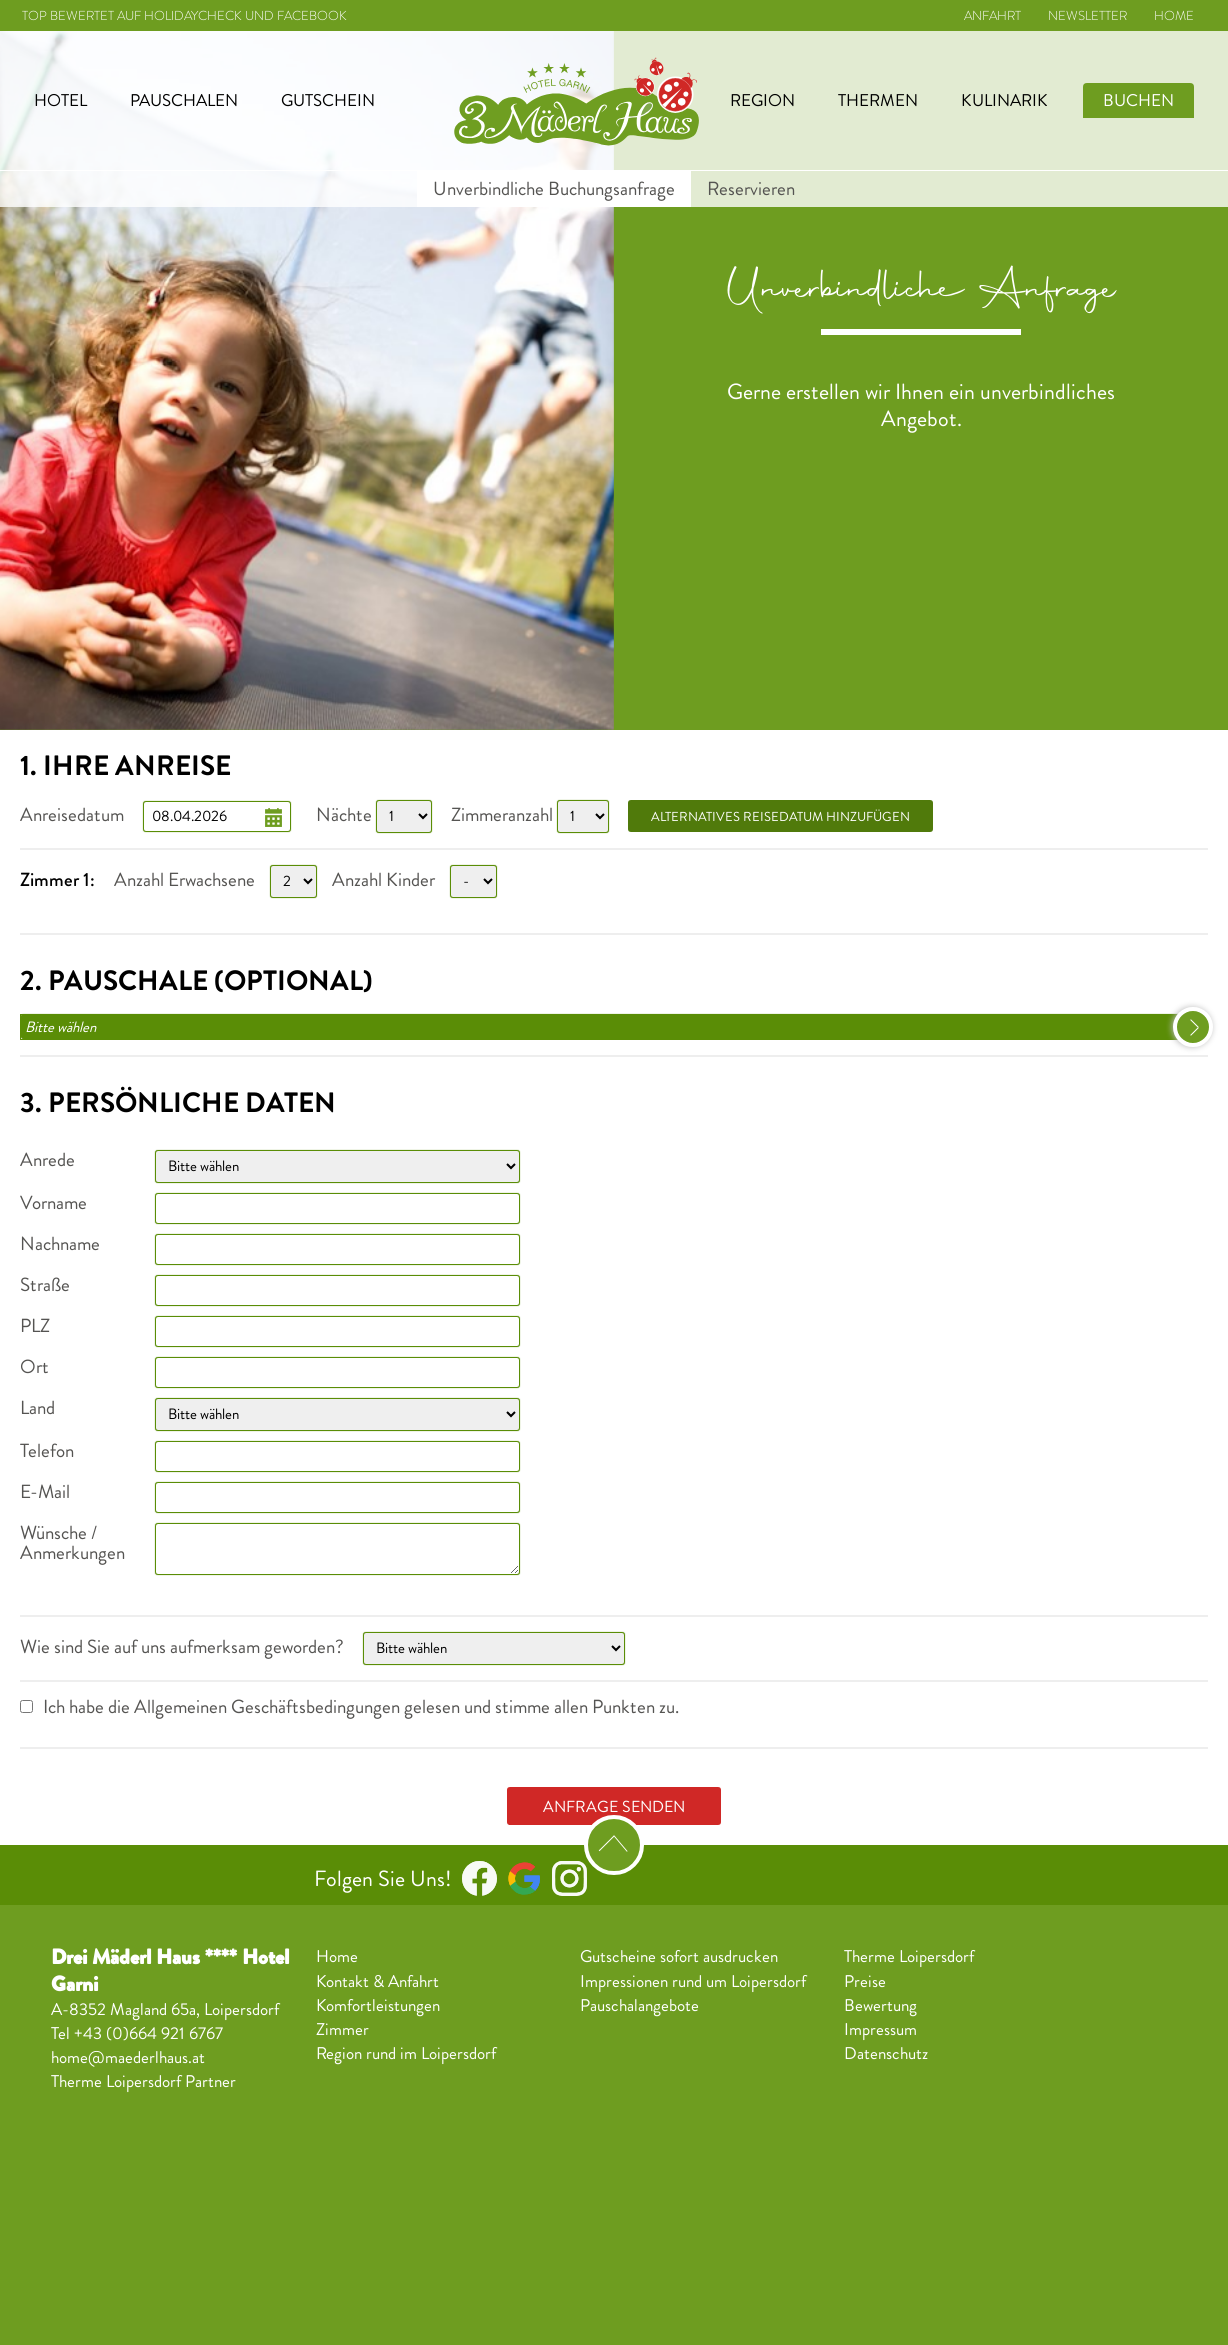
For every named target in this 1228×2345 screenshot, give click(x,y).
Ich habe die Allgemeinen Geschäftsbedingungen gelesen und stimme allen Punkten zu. (361, 1707)
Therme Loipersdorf (909, 1957)
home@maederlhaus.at (128, 2057)
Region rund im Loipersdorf (406, 2054)
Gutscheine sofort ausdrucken (679, 1957)
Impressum (880, 2030)
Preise (865, 1982)
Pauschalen (184, 100)
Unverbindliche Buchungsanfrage (554, 189)
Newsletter (1087, 16)
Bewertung (880, 2006)
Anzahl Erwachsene (184, 880)
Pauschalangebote (639, 2006)
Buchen (1138, 100)
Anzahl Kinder (383, 880)
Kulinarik (1004, 100)
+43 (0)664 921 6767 (148, 2033)
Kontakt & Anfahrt (377, 1982)
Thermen (878, 100)
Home (1174, 16)
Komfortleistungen (378, 2006)
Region (762, 100)
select (1193, 1027)
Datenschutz (886, 2054)
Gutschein (328, 100)
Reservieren (751, 189)
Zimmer (342, 2030)
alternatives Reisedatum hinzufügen (780, 816)
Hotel (60, 100)
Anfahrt (992, 16)
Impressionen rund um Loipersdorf (693, 1982)
